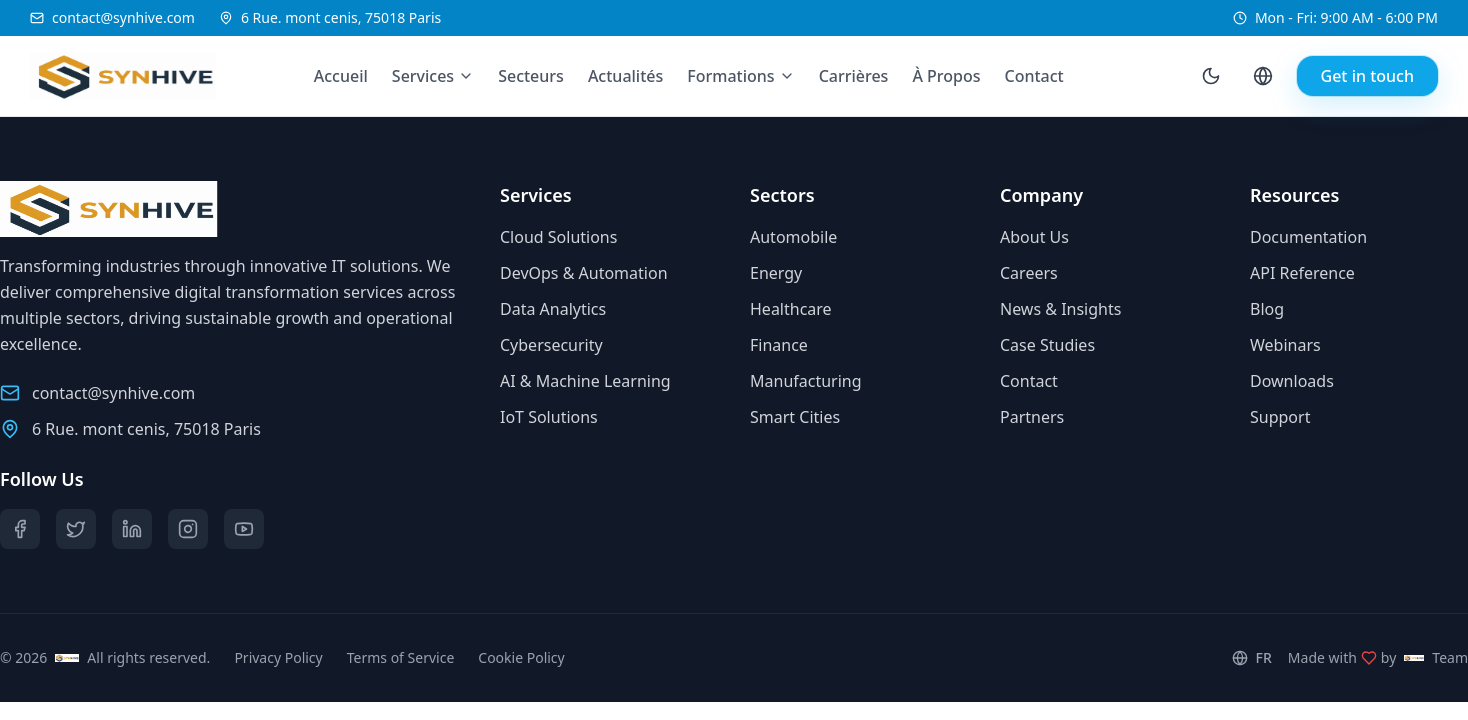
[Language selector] (1263, 76)
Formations (730, 76)
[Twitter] (76, 529)
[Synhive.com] (107, 76)
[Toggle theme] (1211, 76)
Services (423, 76)
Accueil (341, 76)
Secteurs (531, 76)
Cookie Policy (521, 657)
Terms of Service (401, 657)
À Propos (946, 76)
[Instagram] (188, 529)
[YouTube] (244, 529)
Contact (1034, 76)
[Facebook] (20, 529)
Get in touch (1367, 76)
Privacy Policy (278, 657)
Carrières (854, 76)
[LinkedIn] (132, 529)
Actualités (625, 76)
